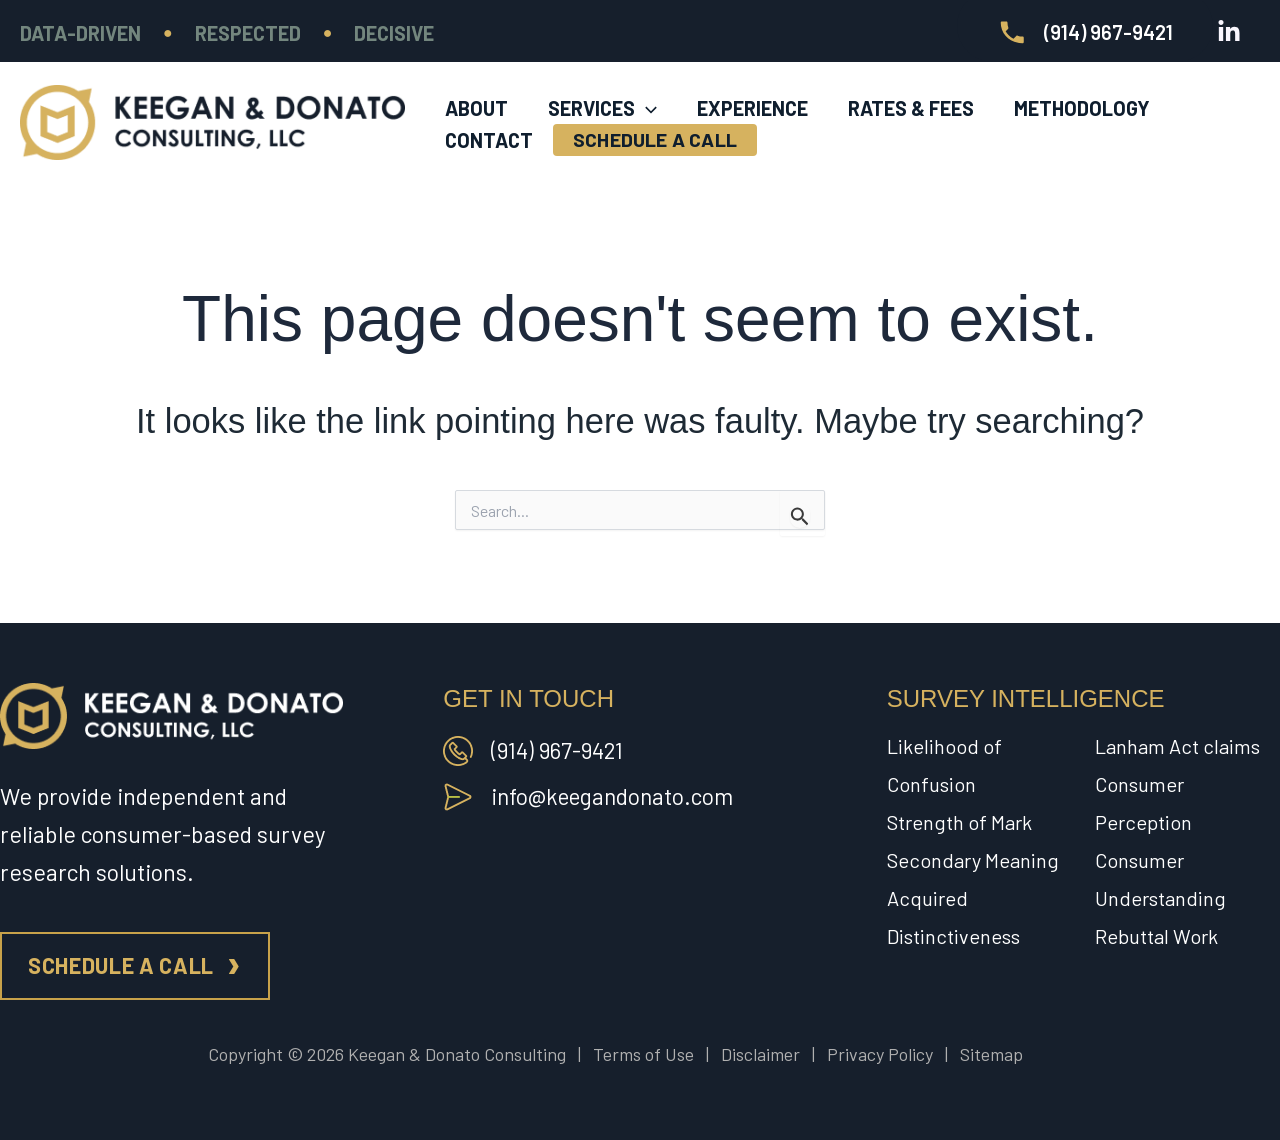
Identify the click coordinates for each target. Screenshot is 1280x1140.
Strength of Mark (959, 822)
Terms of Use (643, 1054)
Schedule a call (121, 965)
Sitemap (991, 1054)
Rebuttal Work (1156, 936)
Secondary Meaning (973, 860)
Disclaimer (760, 1054)
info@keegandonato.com (615, 796)
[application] (646, 91)
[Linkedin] (1229, 32)
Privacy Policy (880, 1054)
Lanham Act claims (1177, 746)
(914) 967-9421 (559, 750)
